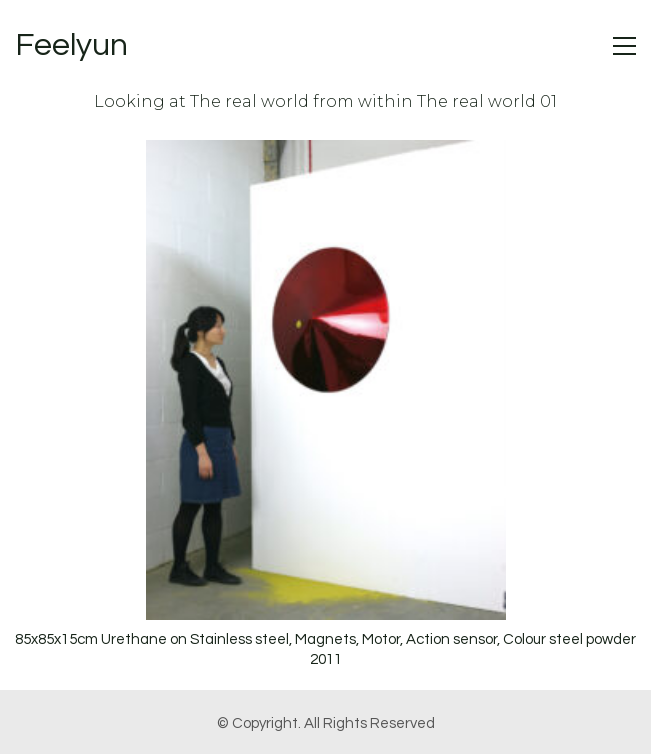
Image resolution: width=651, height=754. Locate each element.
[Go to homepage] (71, 46)
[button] (624, 46)
